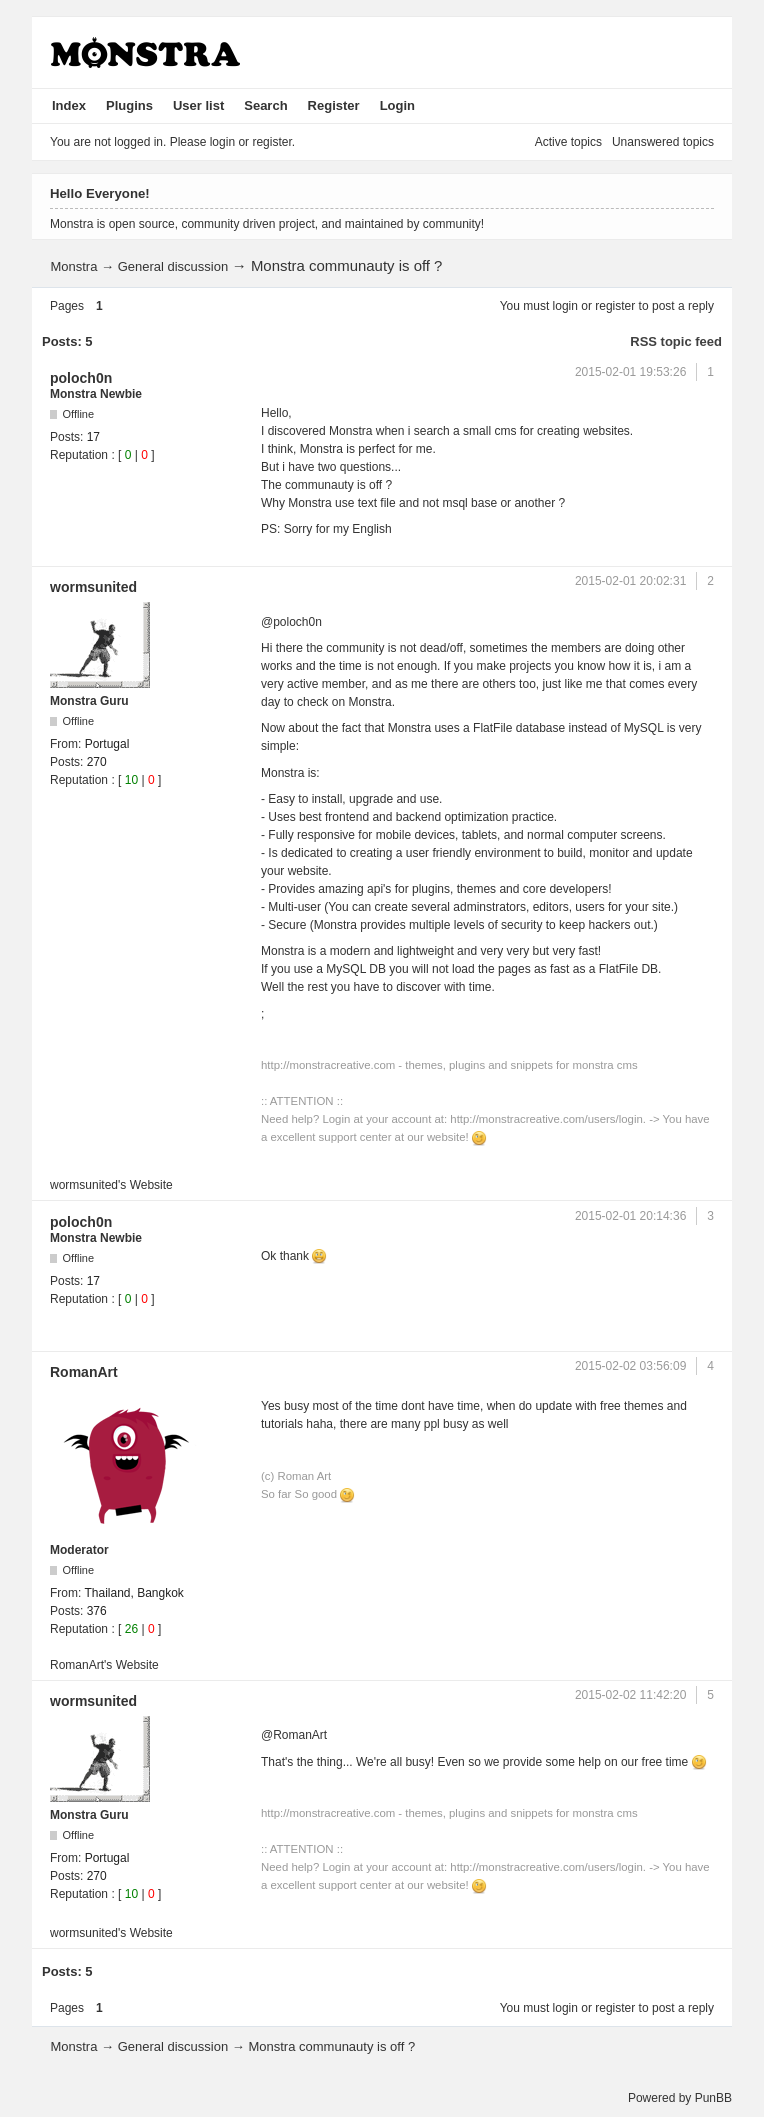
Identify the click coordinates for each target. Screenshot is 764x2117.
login (565, 306)
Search (265, 105)
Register (334, 105)
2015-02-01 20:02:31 (630, 581)
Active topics (568, 142)
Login (397, 105)
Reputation (79, 455)
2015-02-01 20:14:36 (630, 1216)
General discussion (173, 266)
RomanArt (84, 1372)
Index (69, 105)
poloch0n (81, 378)
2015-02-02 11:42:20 (630, 1695)
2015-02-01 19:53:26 (630, 372)
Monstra (73, 266)
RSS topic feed (676, 341)
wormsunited (93, 587)
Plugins (129, 105)
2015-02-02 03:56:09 (630, 1366)
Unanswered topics (663, 142)
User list (198, 105)
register (615, 306)
